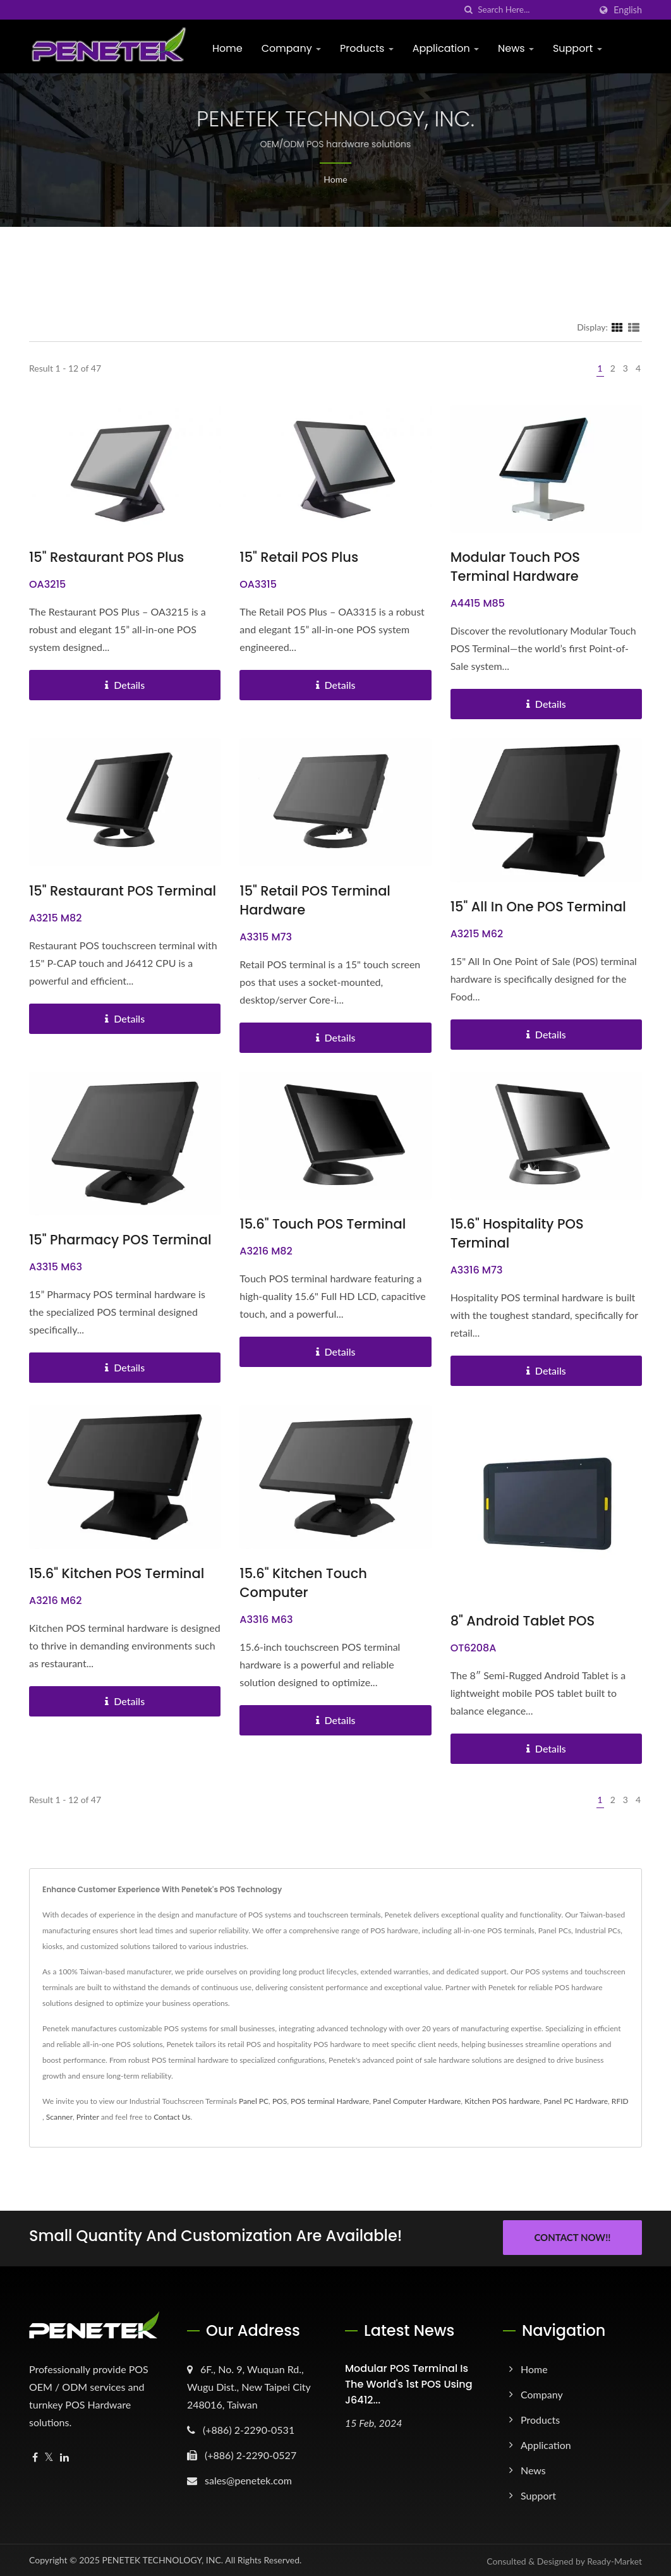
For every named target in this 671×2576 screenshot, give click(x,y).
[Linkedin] (64, 2455)
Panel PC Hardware (575, 2101)
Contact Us (172, 2117)
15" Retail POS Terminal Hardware (314, 900)
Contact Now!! (572, 2237)
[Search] (534, 10)
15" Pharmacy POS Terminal (120, 1239)
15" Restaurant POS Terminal (122, 891)
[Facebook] (35, 2455)
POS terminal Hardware (330, 2101)
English (628, 10)
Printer (87, 2117)
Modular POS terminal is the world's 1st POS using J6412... (409, 2382)
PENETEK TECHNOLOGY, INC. (162, 2558)
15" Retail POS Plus (298, 557)
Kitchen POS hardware (502, 2101)
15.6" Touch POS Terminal (322, 1224)
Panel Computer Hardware (417, 2101)
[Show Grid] (617, 327)
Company (291, 48)
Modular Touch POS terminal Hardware (515, 566)
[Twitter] (49, 2455)
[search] (468, 10)
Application (446, 48)
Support (577, 48)
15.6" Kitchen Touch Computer (303, 1582)
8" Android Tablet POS (522, 1621)
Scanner (59, 2117)
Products (367, 48)
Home (227, 48)
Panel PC (254, 2101)
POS (279, 2101)
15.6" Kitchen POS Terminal (116, 1573)
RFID (620, 2101)
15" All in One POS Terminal (538, 906)
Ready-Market (614, 2559)
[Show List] (634, 327)
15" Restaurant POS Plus (106, 557)
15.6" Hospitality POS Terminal (517, 1233)
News (516, 48)
